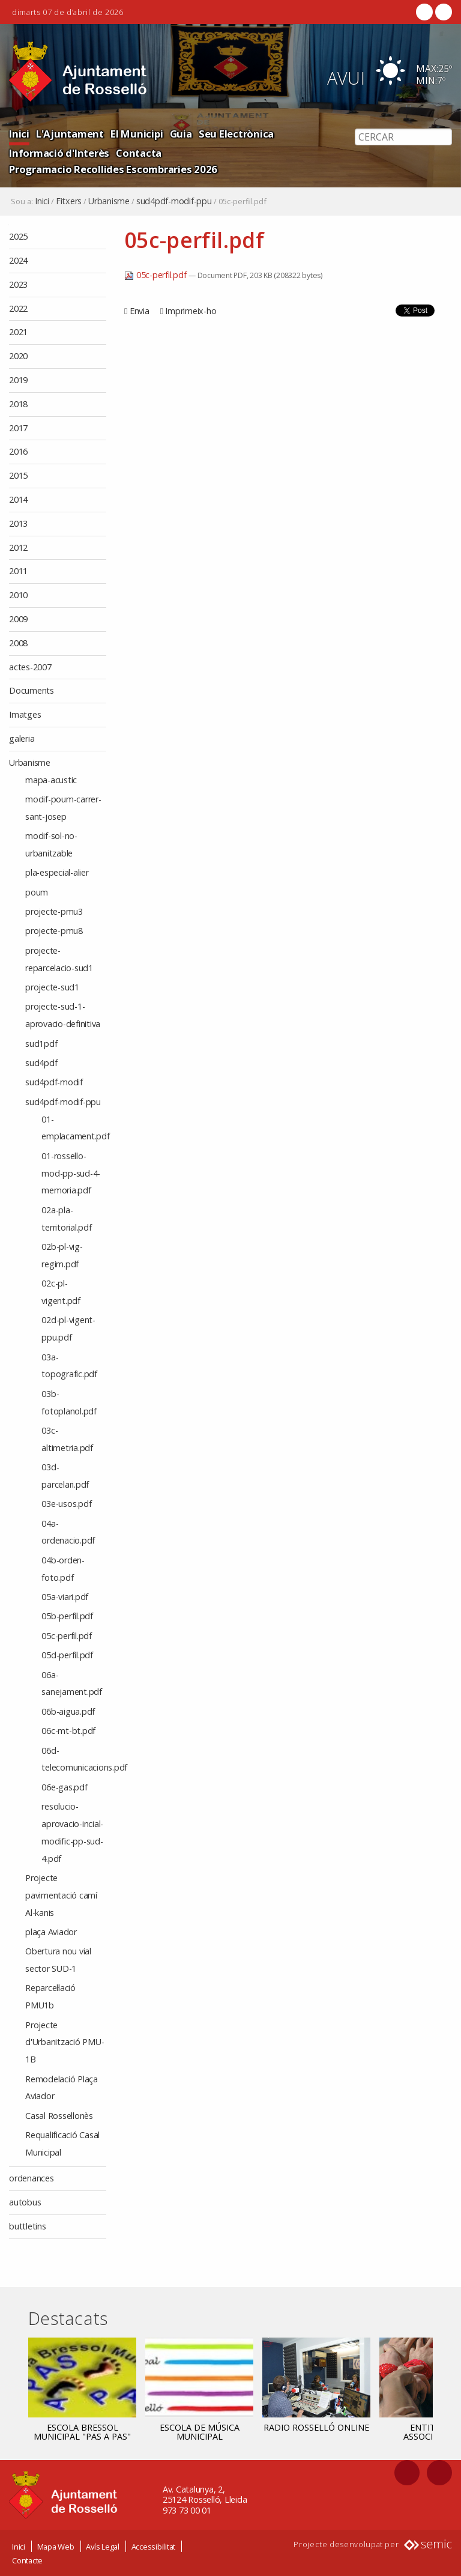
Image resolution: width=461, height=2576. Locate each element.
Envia (139, 311)
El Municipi (136, 134)
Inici (19, 134)
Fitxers (69, 201)
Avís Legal (102, 2546)
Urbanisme (109, 201)
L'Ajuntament (70, 134)
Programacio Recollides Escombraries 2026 (113, 169)
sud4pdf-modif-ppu (174, 201)
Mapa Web (55, 2546)
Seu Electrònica (236, 134)
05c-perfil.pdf (156, 274)
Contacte (27, 2559)
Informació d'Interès (59, 153)
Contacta (138, 153)
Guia (181, 134)
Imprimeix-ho (190, 311)
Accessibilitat (153, 2546)
